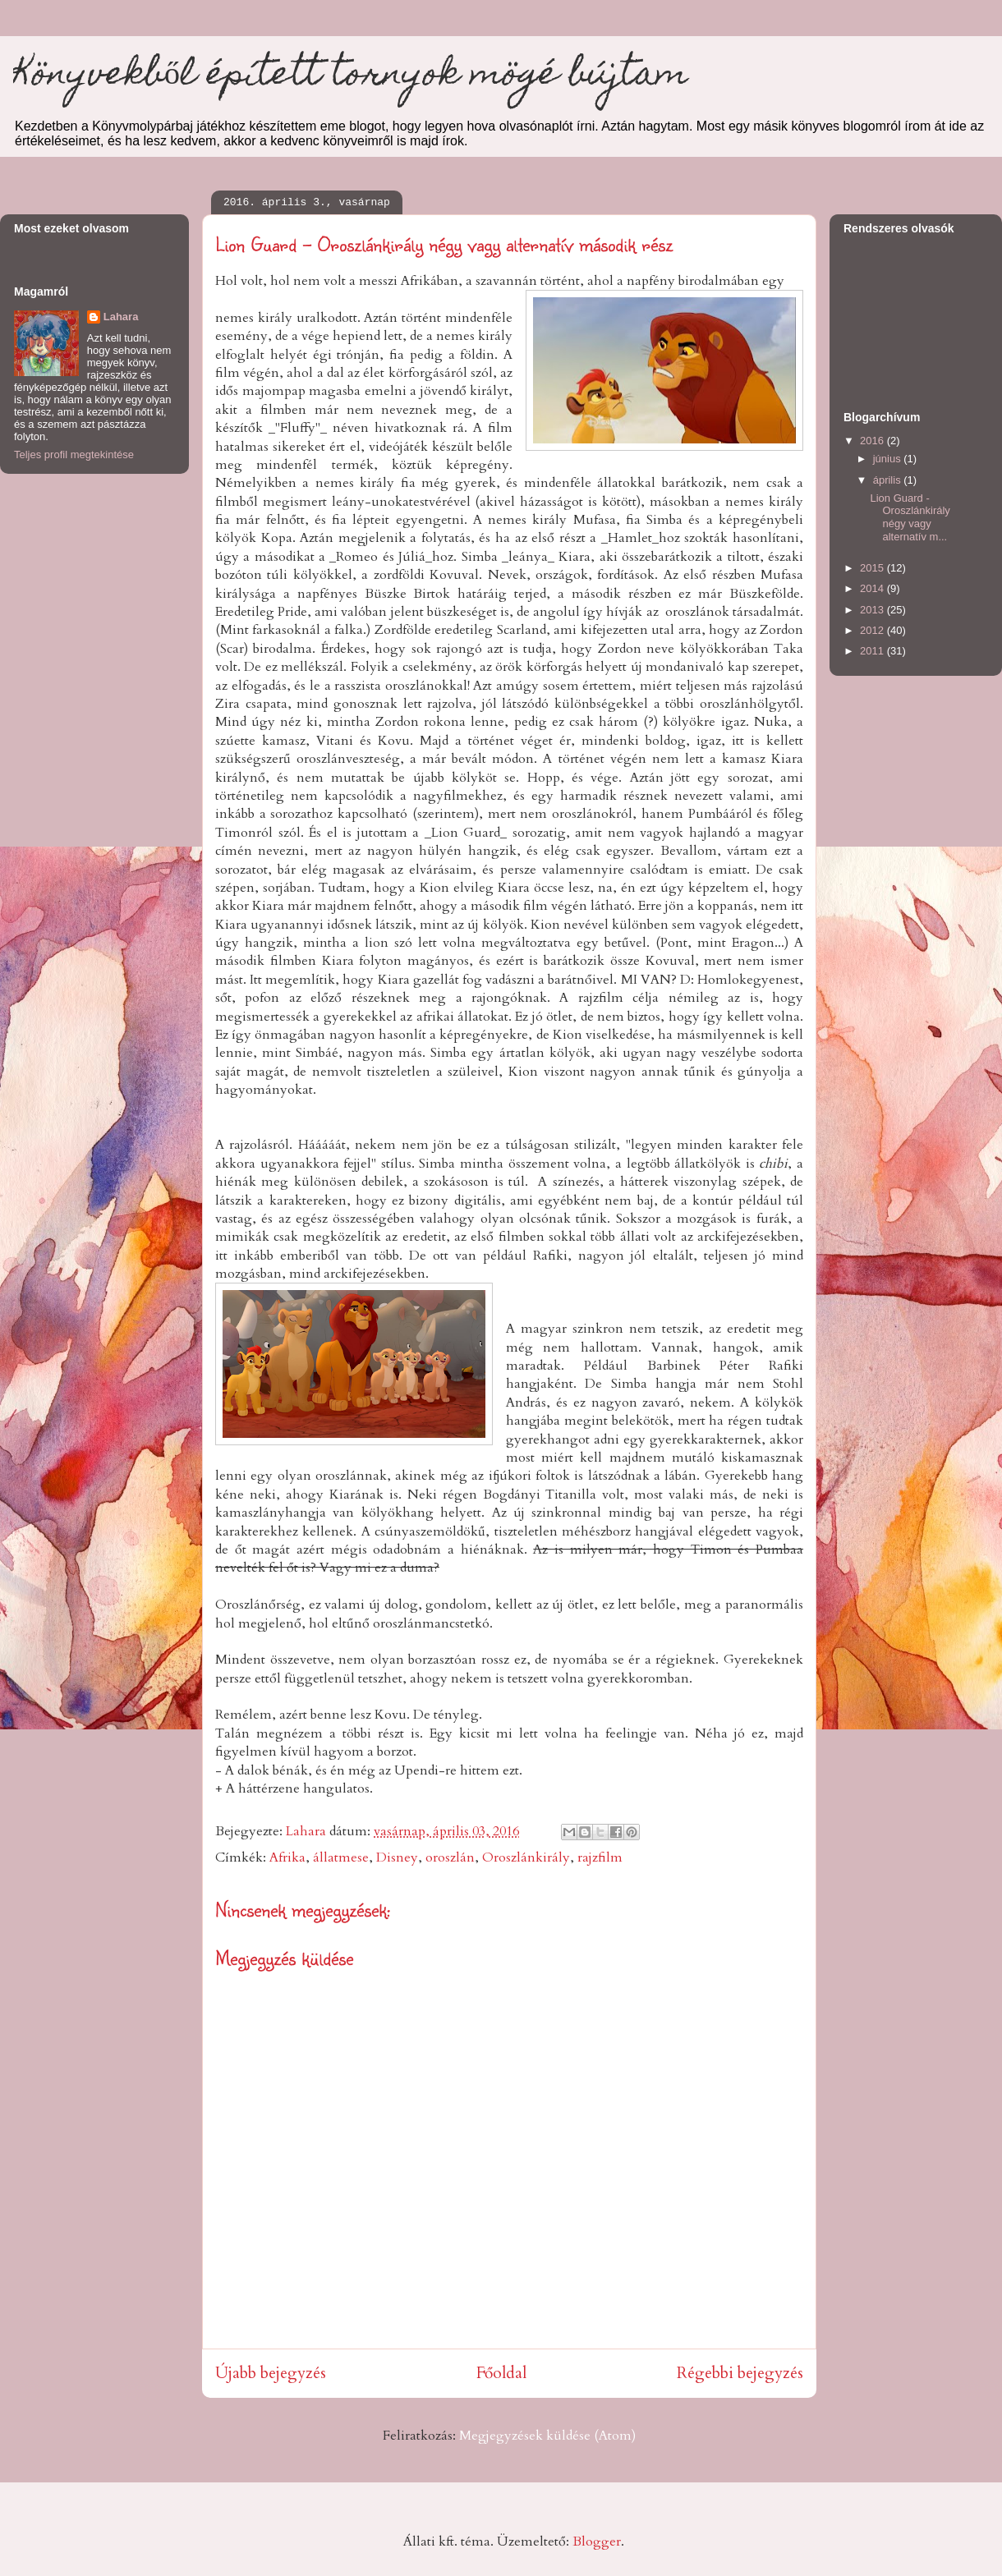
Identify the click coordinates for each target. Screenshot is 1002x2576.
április (888, 480)
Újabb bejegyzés (270, 2373)
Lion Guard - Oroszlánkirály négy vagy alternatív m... (909, 517)
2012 (873, 630)
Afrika (287, 1857)
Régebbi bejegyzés (740, 2373)
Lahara (121, 316)
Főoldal (501, 2373)
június (888, 458)
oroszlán (450, 1857)
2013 (873, 610)
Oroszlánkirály (526, 1857)
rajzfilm (600, 1857)
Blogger (596, 2541)
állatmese (341, 1857)
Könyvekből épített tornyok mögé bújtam (350, 77)
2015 (873, 568)
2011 (873, 651)
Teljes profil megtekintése (74, 454)
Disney (397, 1857)
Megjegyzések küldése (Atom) (547, 2436)
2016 (873, 440)
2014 (873, 588)
